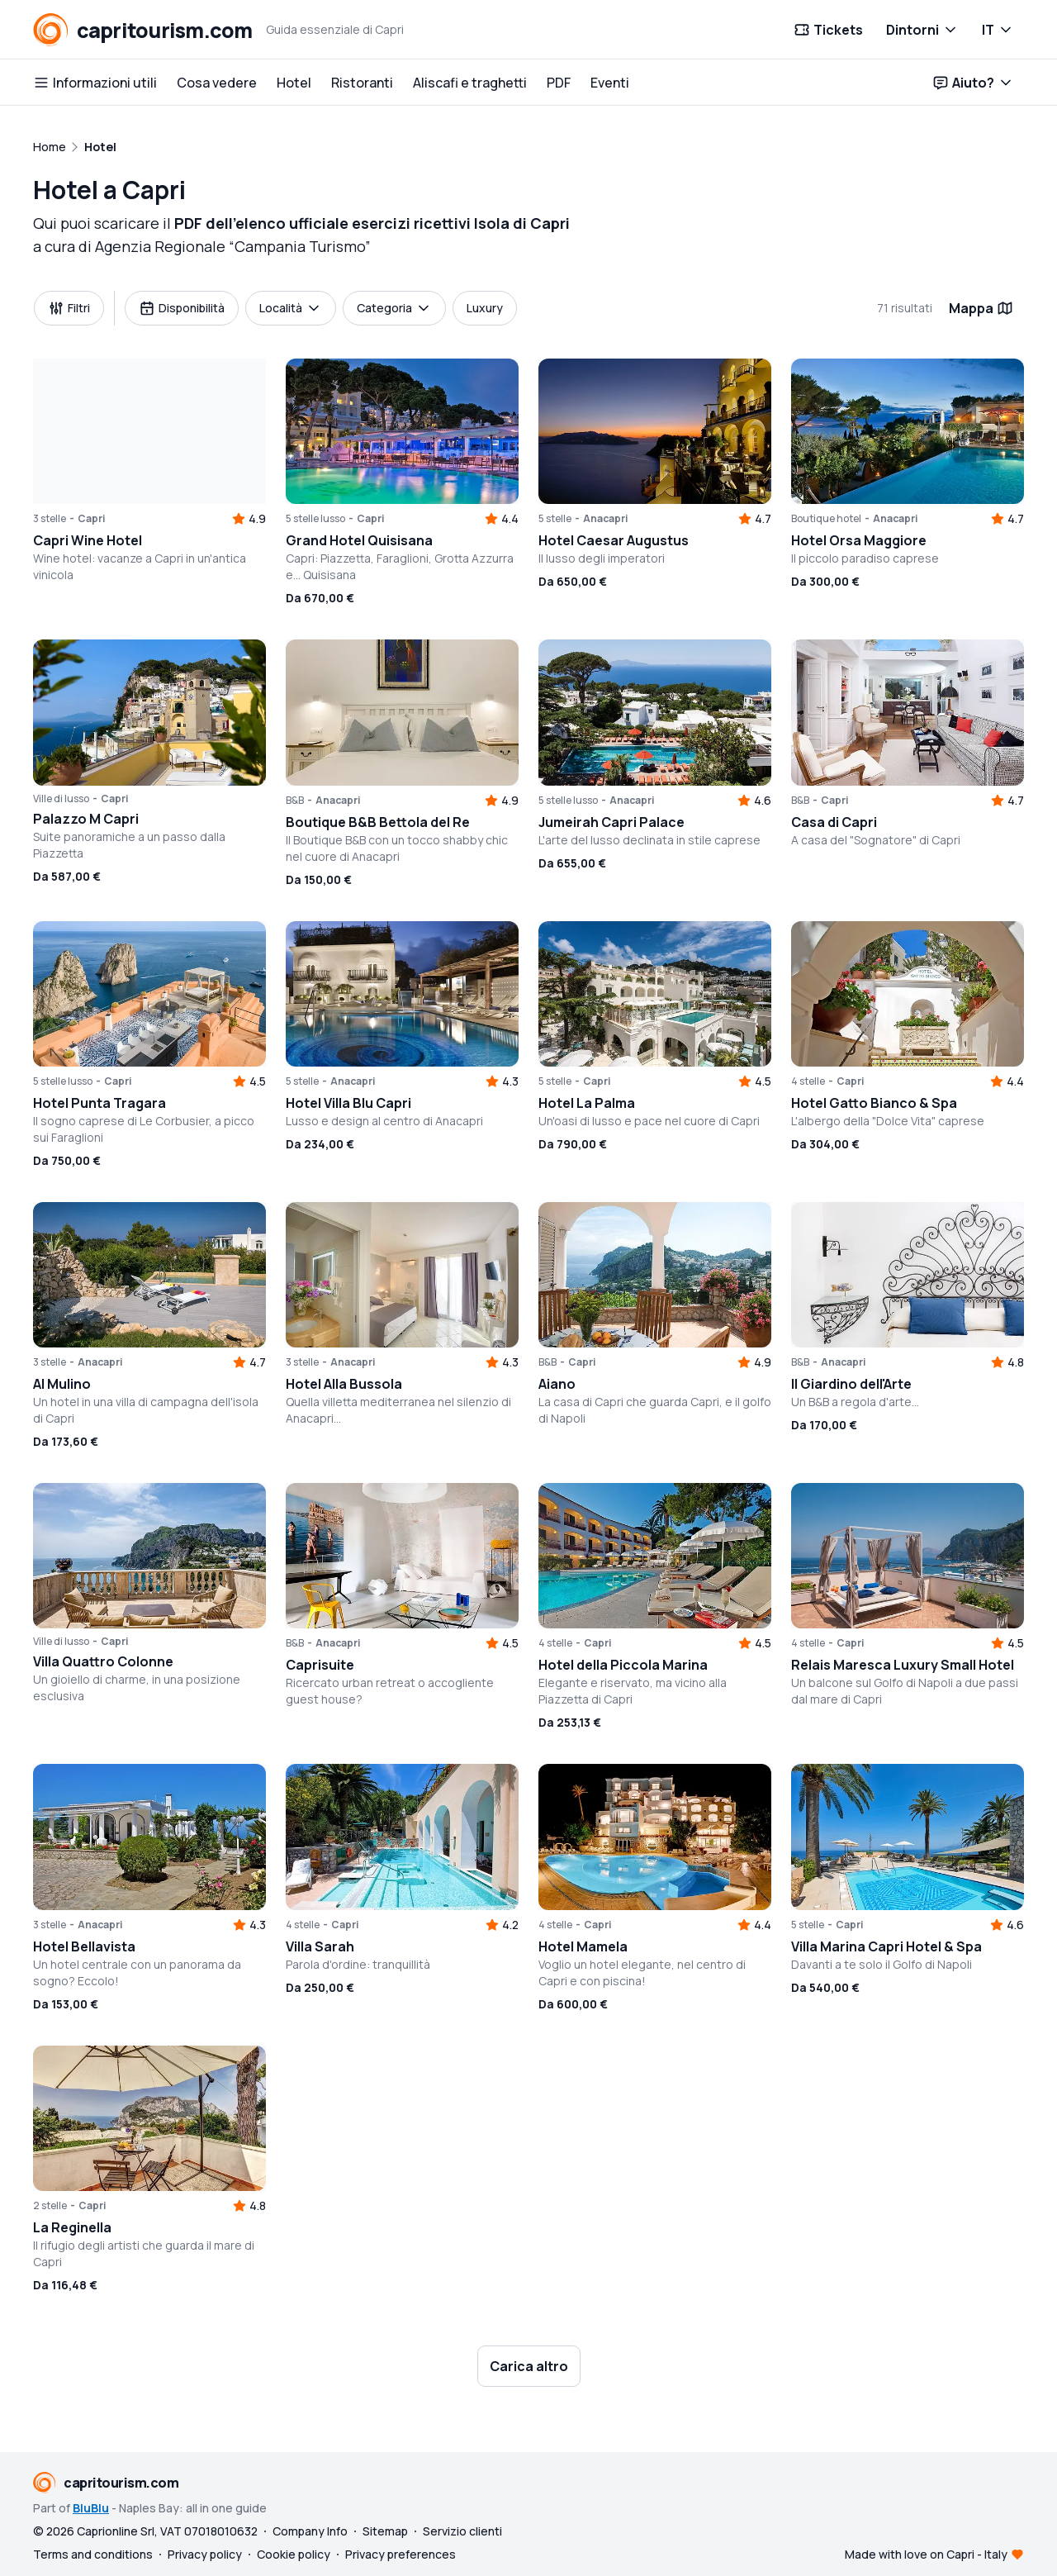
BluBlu (91, 2508)
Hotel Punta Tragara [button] (99, 1103)
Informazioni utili (95, 83)
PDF (559, 83)
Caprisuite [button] (320, 1665)
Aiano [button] (557, 1384)
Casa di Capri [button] (834, 822)
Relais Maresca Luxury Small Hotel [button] (902, 1665)
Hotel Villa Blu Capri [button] (348, 1103)
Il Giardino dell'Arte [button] (851, 1384)
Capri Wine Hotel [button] (87, 540)
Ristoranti (362, 83)
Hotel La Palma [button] (586, 1103)
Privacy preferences (400, 2554)
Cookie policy (293, 2554)
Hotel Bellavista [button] (84, 1946)
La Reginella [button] (72, 2227)
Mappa (981, 308)
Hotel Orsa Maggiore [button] (859, 540)
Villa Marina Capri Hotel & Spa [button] (886, 1946)
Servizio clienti (462, 2531)
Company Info (310, 2531)
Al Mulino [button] (62, 1384)
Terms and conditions (93, 2554)
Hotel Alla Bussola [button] (344, 1384)
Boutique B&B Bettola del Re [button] (378, 822)
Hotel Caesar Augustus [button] (613, 540)
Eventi (609, 83)
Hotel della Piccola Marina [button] (623, 1665)
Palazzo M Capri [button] (86, 819)
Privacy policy (205, 2554)
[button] (149, 431)
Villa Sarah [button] (320, 1946)
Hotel (294, 83)
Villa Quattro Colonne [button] (103, 1661)
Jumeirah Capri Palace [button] (611, 822)
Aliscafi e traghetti (470, 83)
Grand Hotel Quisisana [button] (359, 540)
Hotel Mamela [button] (583, 1946)
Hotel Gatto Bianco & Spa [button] (874, 1103)
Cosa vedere (217, 83)
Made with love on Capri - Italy (926, 2554)
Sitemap (385, 2531)
